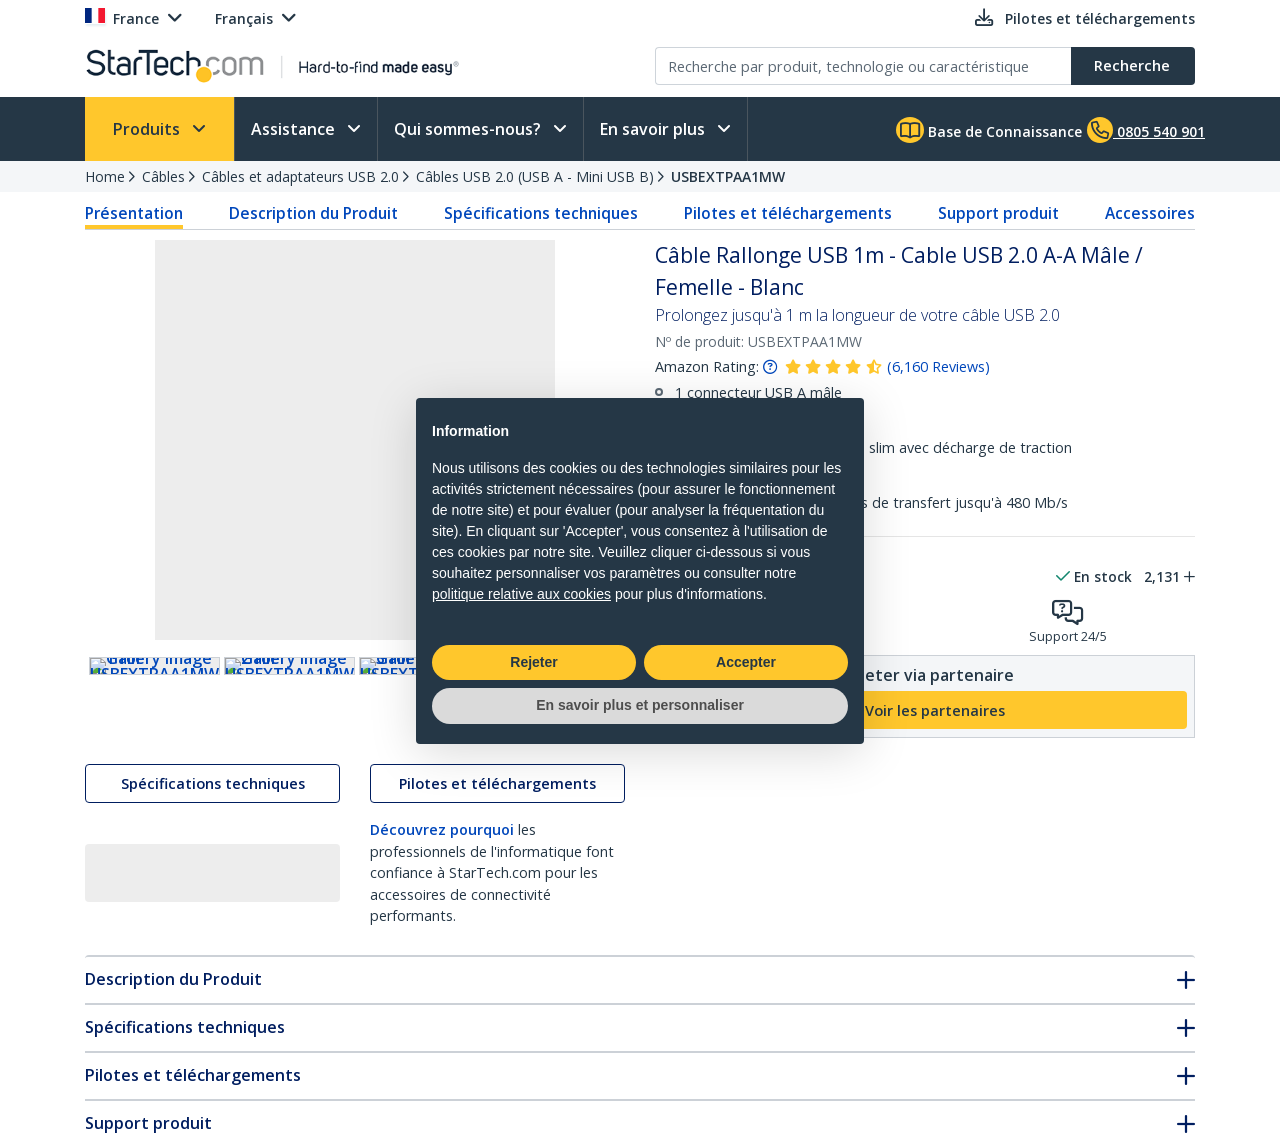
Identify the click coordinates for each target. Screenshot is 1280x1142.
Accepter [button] (746, 662)
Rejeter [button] (533, 662)
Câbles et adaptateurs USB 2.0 (300, 176)
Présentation (134, 213)
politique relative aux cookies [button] (521, 594)
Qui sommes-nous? (469, 129)
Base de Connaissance (989, 130)
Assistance (295, 129)
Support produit (998, 213)
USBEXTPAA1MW (728, 176)
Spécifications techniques (541, 213)
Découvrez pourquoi (442, 873)
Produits (148, 129)
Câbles (163, 176)
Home (105, 176)
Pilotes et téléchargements (788, 213)
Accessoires (1150, 213)
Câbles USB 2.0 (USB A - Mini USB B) (535, 176)
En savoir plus (654, 129)
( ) (938, 366)
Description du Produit (313, 213)
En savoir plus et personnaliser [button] (640, 705)
